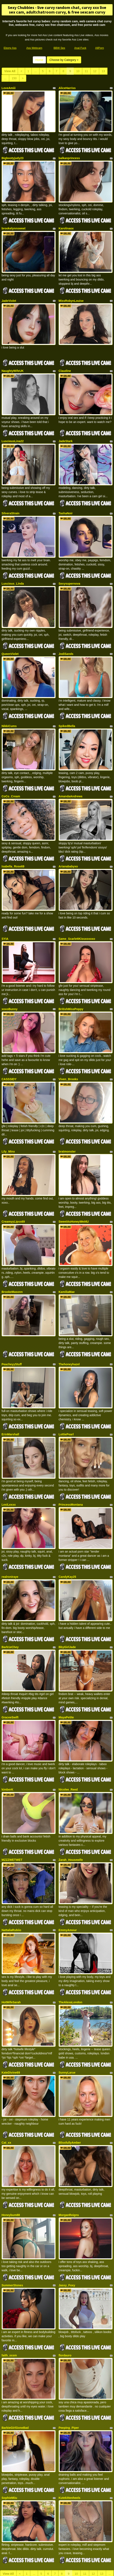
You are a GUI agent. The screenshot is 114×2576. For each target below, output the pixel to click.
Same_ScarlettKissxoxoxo (77, 912)
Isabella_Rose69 (13, 841)
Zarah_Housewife (71, 1803)
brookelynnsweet (13, 223)
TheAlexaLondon (70, 1941)
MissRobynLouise (71, 294)
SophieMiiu (9, 2421)
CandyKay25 (67, 1530)
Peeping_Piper (69, 2353)
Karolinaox (66, 223)
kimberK (7, 1735)
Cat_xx (6, 2077)
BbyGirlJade (67, 1597)
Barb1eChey (10, 1597)
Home (39, 60)
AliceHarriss (67, 88)
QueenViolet (10, 636)
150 (14, 78)
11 (86, 71)
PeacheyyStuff (12, 1323)
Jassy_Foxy (67, 2215)
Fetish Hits (72, 2574)
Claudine (65, 362)
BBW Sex (59, 47)
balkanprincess (69, 156)
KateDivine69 (11, 2009)
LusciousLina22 (13, 430)
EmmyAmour (68, 1871)
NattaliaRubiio (11, 1871)
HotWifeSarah (11, 1941)
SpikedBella (67, 705)
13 (103, 71)
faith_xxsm (9, 2283)
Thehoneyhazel (69, 1323)
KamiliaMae (67, 1253)
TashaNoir (66, 500)
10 (78, 71)
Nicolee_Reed (68, 1735)
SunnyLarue (67, 2009)
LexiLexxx (9, 1459)
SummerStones (12, 2215)
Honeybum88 (11, 2147)
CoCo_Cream (11, 773)
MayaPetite (66, 1665)
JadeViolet (9, 294)
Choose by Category (64, 60)
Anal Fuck (80, 47)
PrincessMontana (71, 1459)
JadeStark (66, 430)
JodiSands (66, 636)
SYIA (5, 912)
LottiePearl (66, 1391)
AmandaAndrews (70, 773)
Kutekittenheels (69, 2421)
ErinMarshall (10, 1391)
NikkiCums (9, 705)
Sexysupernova (69, 568)
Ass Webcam (34, 47)
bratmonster (67, 1118)
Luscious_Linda (13, 568)
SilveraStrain (11, 500)
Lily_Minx (8, 1118)
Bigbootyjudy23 (13, 156)
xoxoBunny (10, 980)
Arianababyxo (68, 841)
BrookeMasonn (12, 1253)
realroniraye (10, 1530)
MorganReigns (69, 2147)
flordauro (65, 2283)
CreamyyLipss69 (13, 1185)
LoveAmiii (9, 88)
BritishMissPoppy (71, 980)
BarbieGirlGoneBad (15, 2353)
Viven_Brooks (68, 1048)
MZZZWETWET (12, 1803)
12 (94, 71)
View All (9, 71)
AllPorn (99, 47)
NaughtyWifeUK (13, 362)
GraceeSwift (10, 1665)
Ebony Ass (10, 47)
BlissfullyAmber (70, 2077)
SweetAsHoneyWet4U (74, 1185)
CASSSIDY (9, 1048)
